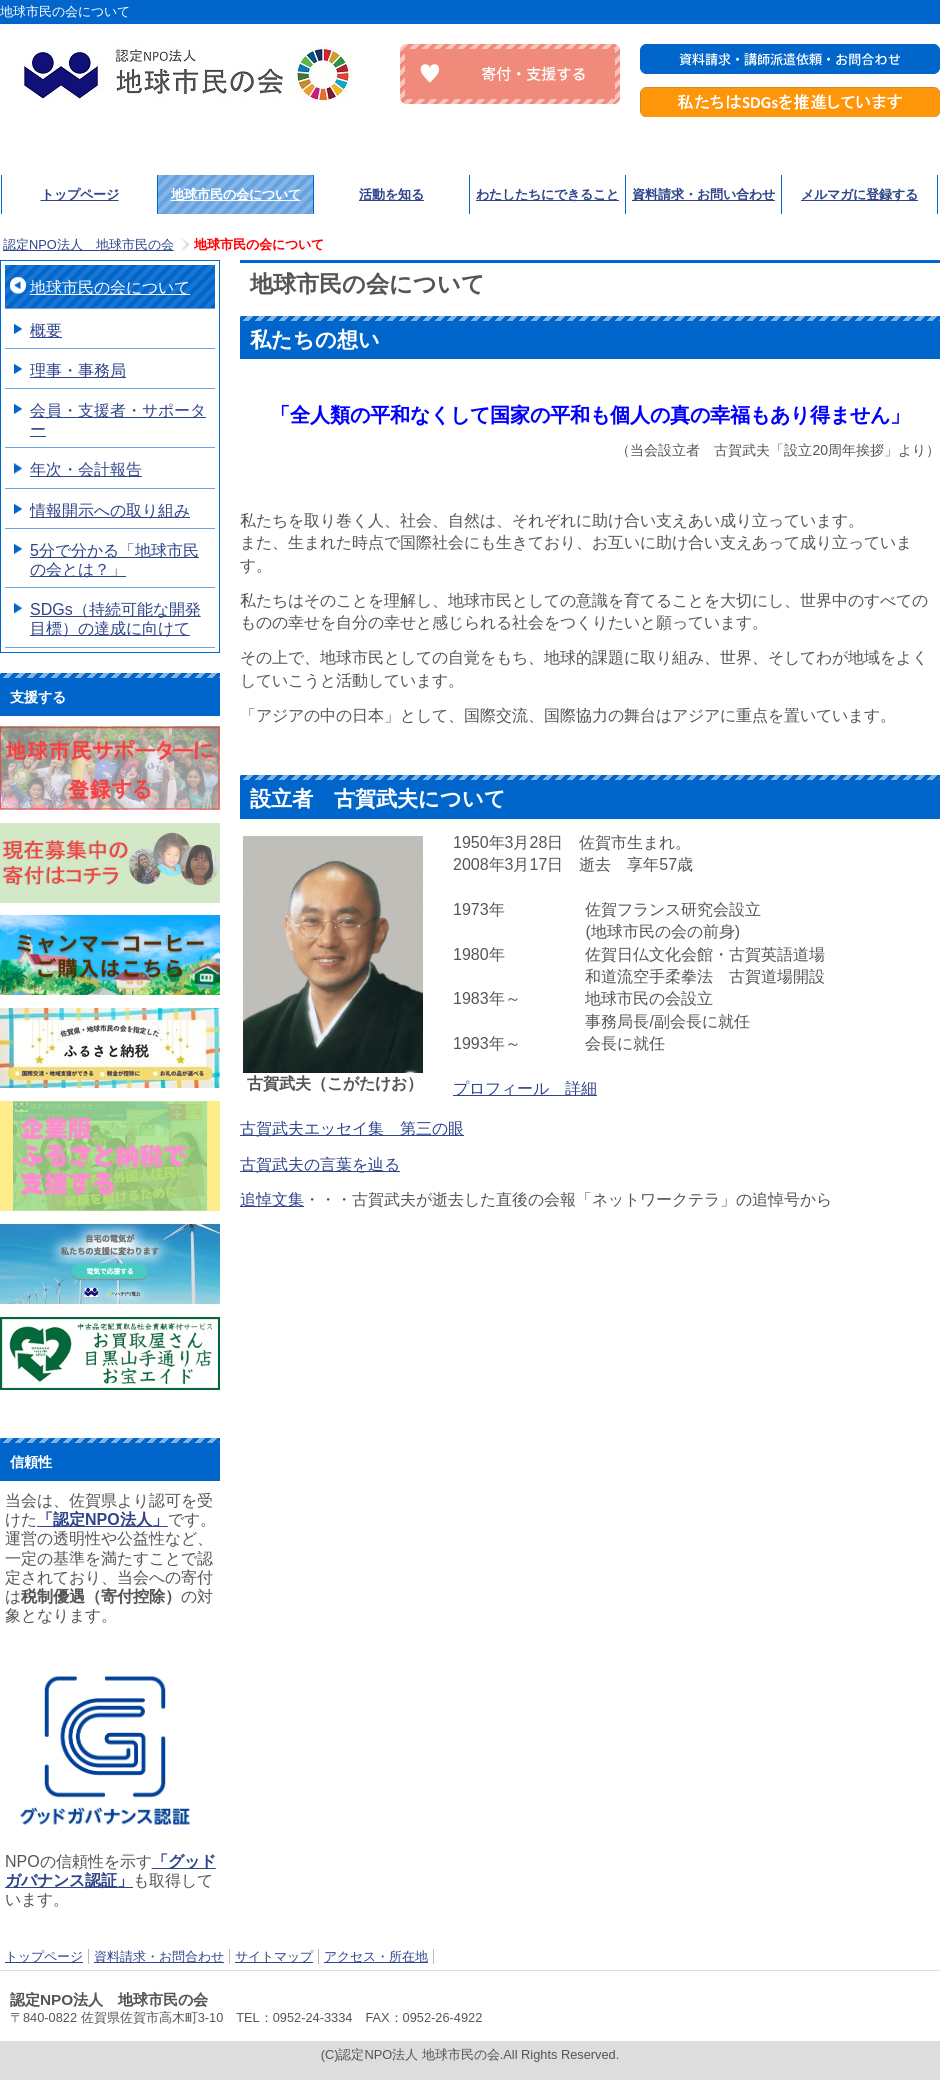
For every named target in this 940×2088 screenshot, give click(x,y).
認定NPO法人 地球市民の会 (190, 74)
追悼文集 (272, 1199)
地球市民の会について (236, 194)
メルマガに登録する (859, 194)
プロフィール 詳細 (525, 1088)
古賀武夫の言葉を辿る (320, 1164)
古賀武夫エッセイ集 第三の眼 (352, 1128)
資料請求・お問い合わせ (703, 194)
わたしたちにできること (547, 194)
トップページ (80, 194)
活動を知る (391, 194)
